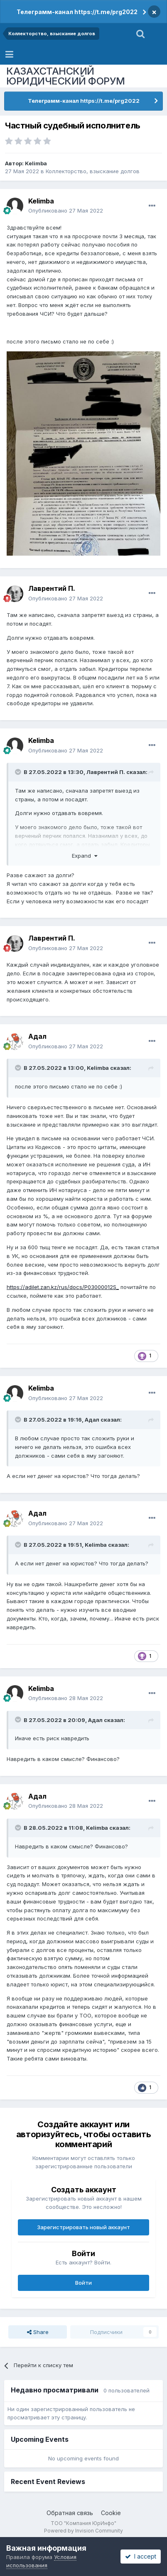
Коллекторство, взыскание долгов (93, 171)
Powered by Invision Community (83, 2531)
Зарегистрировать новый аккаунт (83, 2227)
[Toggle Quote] (18, 772)
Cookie (111, 2512)
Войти (83, 2282)
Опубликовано (65, 210)
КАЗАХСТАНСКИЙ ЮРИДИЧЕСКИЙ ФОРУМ (65, 76)
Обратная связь (70, 2512)
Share (38, 2332)
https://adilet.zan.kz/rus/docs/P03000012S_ (63, 1287)
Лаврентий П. (51, 588)
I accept (140, 2556)
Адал (37, 1036)
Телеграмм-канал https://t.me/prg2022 (77, 11)
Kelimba (36, 163)
